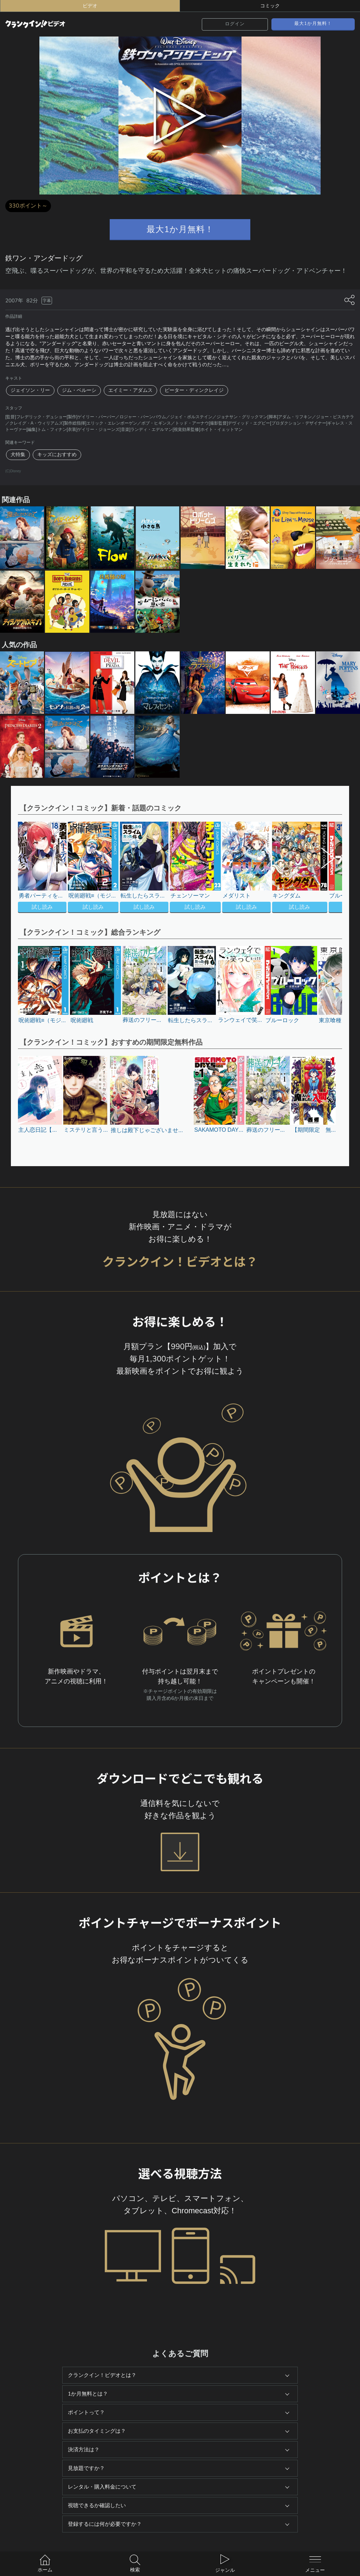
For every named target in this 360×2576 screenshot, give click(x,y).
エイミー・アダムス (130, 390)
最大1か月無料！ (313, 23)
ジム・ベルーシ (79, 390)
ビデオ (90, 5)
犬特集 (18, 454)
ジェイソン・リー (30, 390)
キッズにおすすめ (57, 454)
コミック (270, 5)
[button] (324, 868)
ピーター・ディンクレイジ (194, 390)
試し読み (42, 907)
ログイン (235, 24)
